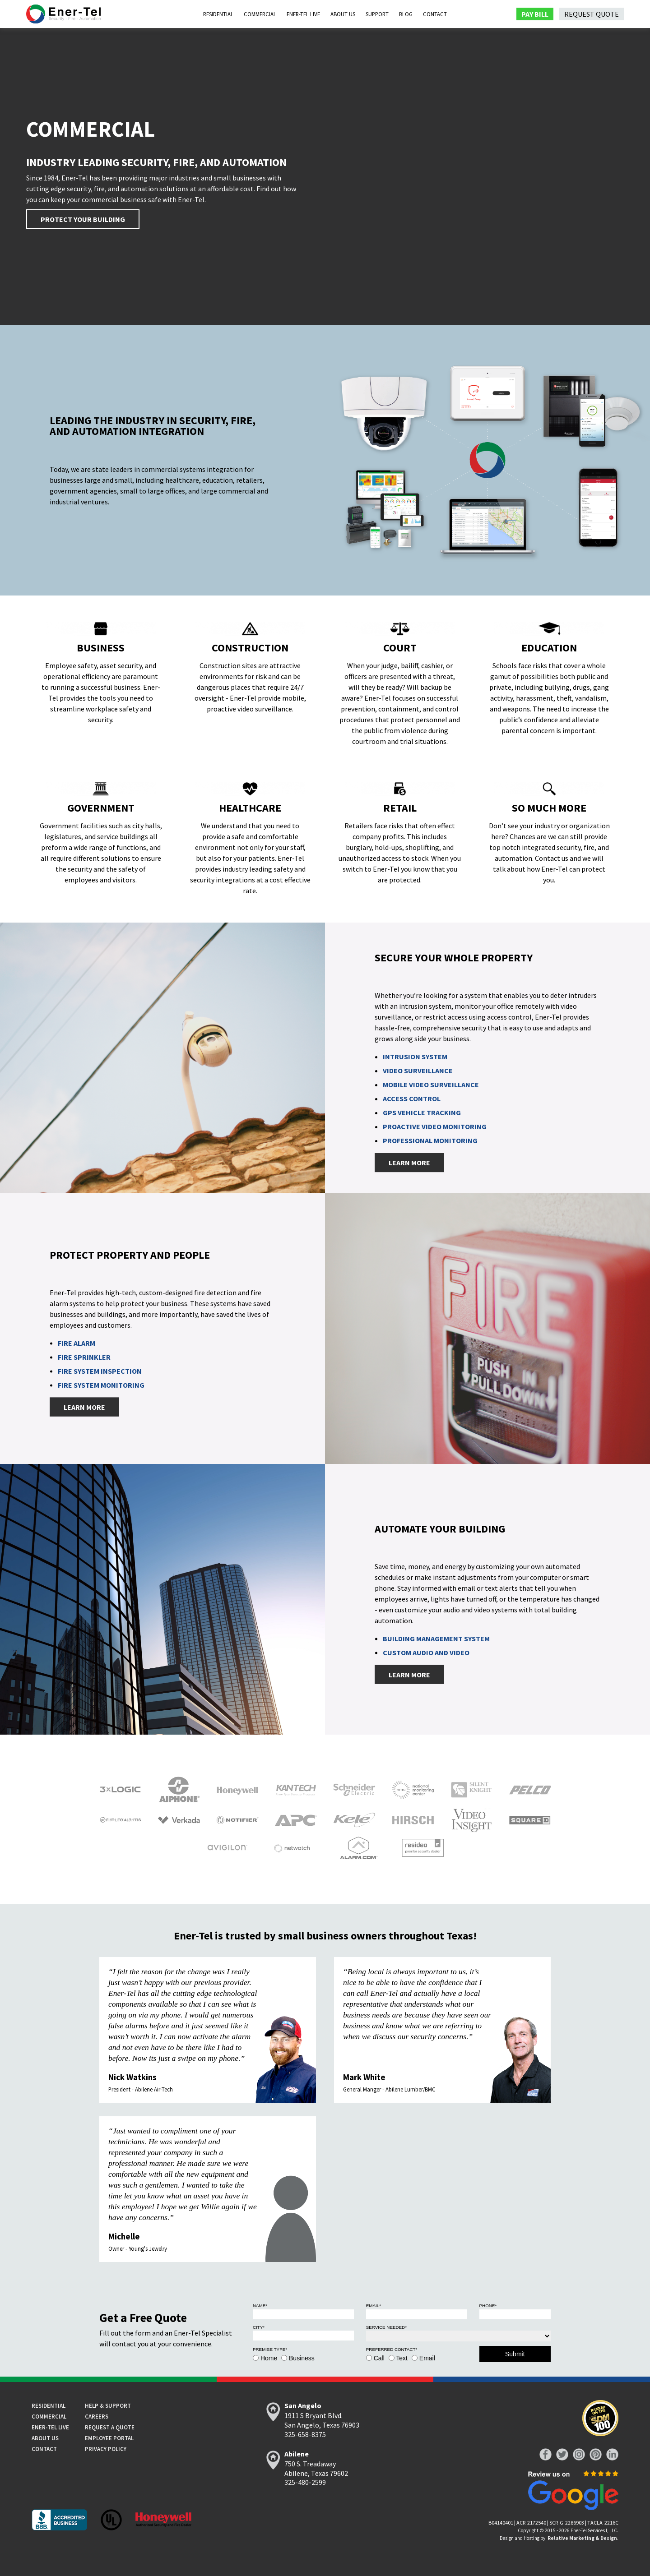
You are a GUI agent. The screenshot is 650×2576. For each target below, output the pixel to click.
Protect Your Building (83, 219)
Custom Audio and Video (426, 1652)
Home (268, 2358)
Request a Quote (110, 2427)
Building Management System (436, 1638)
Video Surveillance (418, 1071)
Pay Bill (534, 13)
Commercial (260, 14)
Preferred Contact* (392, 2349)
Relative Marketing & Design (582, 2538)
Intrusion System (415, 1057)
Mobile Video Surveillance (431, 1084)
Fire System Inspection (100, 1371)
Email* (373, 2305)
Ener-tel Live (50, 2427)
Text (402, 2358)
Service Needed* (386, 2327)
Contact (435, 14)
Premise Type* (270, 2349)
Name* (260, 2305)
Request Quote (591, 13)
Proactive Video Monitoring (435, 1126)
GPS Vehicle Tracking (422, 1112)
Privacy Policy (105, 2448)
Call (379, 2358)
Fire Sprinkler (84, 1357)
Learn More (409, 1163)
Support (377, 14)
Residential (218, 14)
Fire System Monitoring (101, 1385)
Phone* (488, 2305)
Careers (96, 2416)
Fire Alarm (76, 1343)
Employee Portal (109, 2438)
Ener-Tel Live (303, 14)
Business (302, 2358)
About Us (342, 14)
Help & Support (108, 2405)
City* (259, 2327)
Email (427, 2358)
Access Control (412, 1098)
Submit (515, 2354)
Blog (406, 14)
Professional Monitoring (430, 1140)
